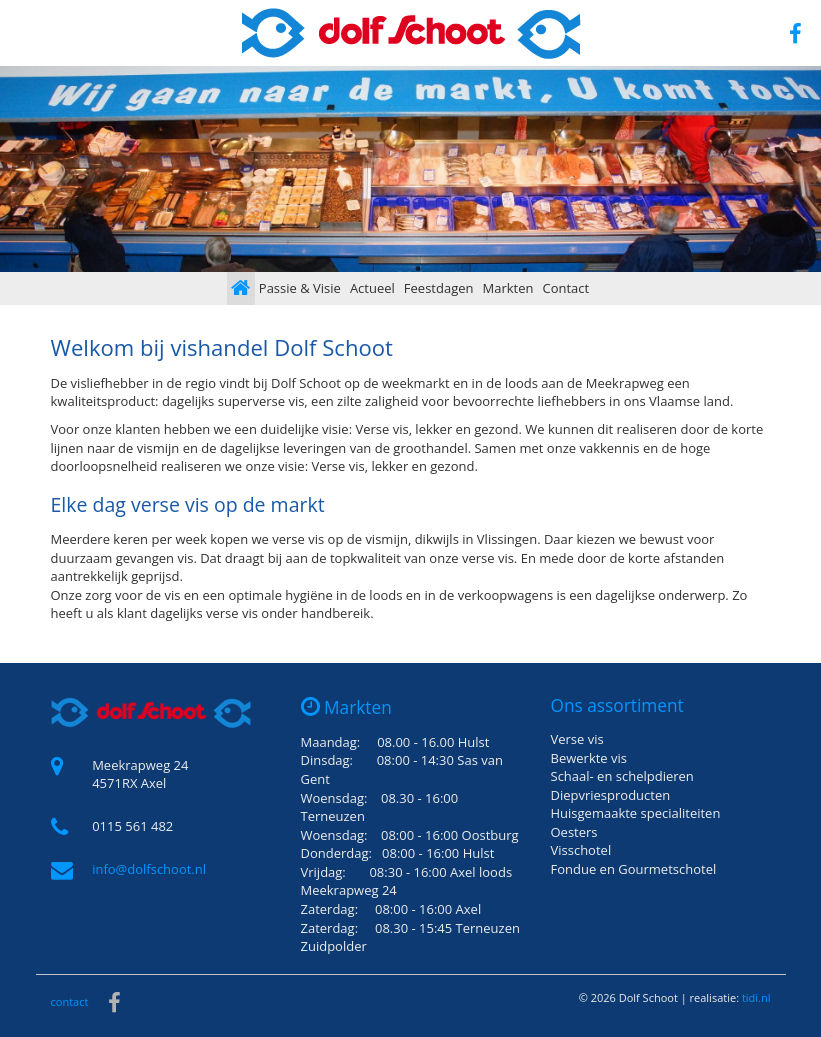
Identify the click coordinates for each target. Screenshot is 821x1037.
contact (70, 1001)
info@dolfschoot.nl (149, 869)
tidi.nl (756, 997)
